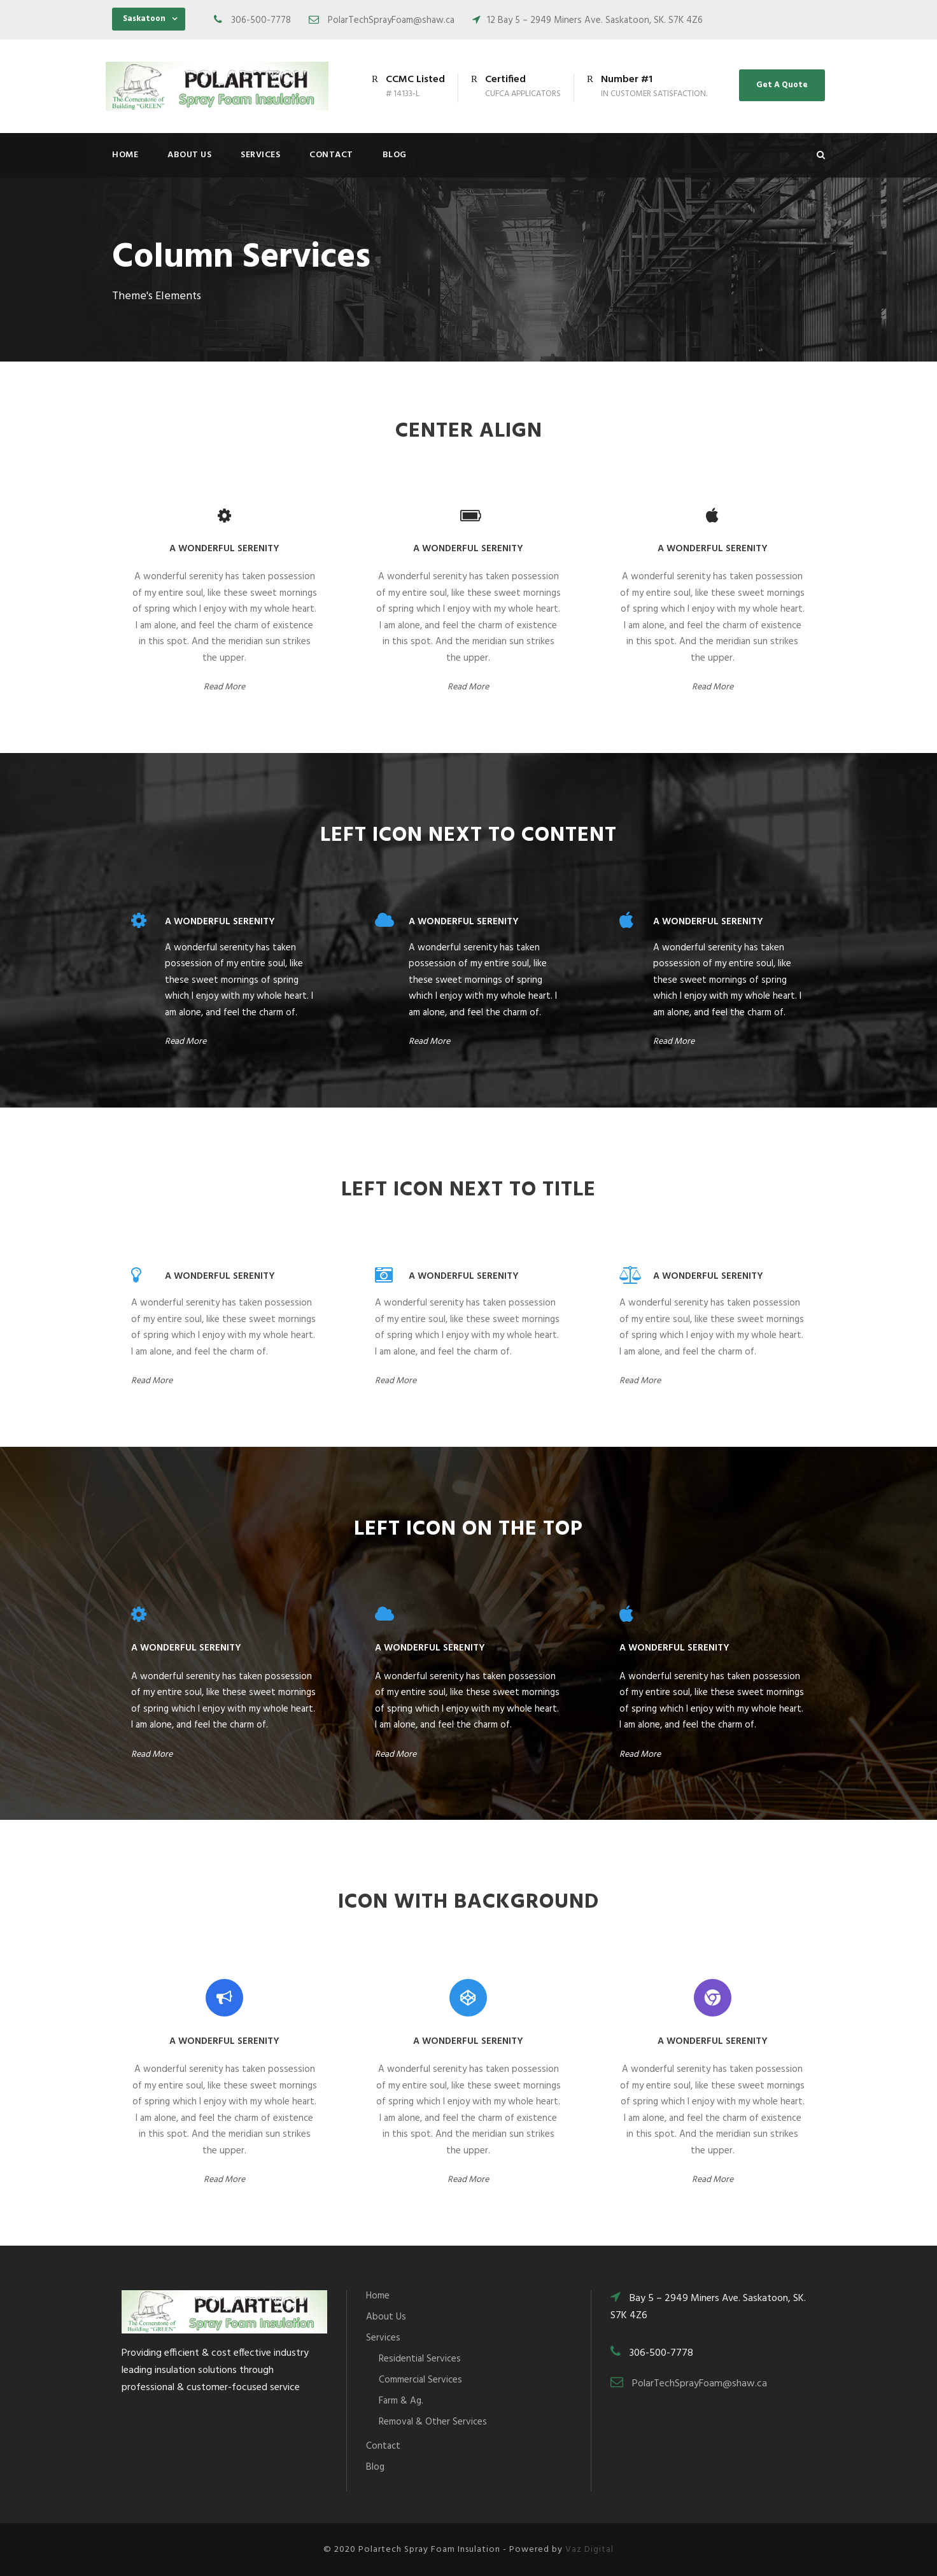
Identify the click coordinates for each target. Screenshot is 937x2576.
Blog (395, 155)
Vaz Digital (589, 2549)
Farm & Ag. (401, 2401)
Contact (331, 155)
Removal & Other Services (433, 2422)
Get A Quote (782, 85)
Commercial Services (420, 2380)
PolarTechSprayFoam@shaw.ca (699, 2383)
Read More (224, 687)
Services (260, 155)
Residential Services (420, 2359)
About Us (189, 155)
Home (125, 155)
